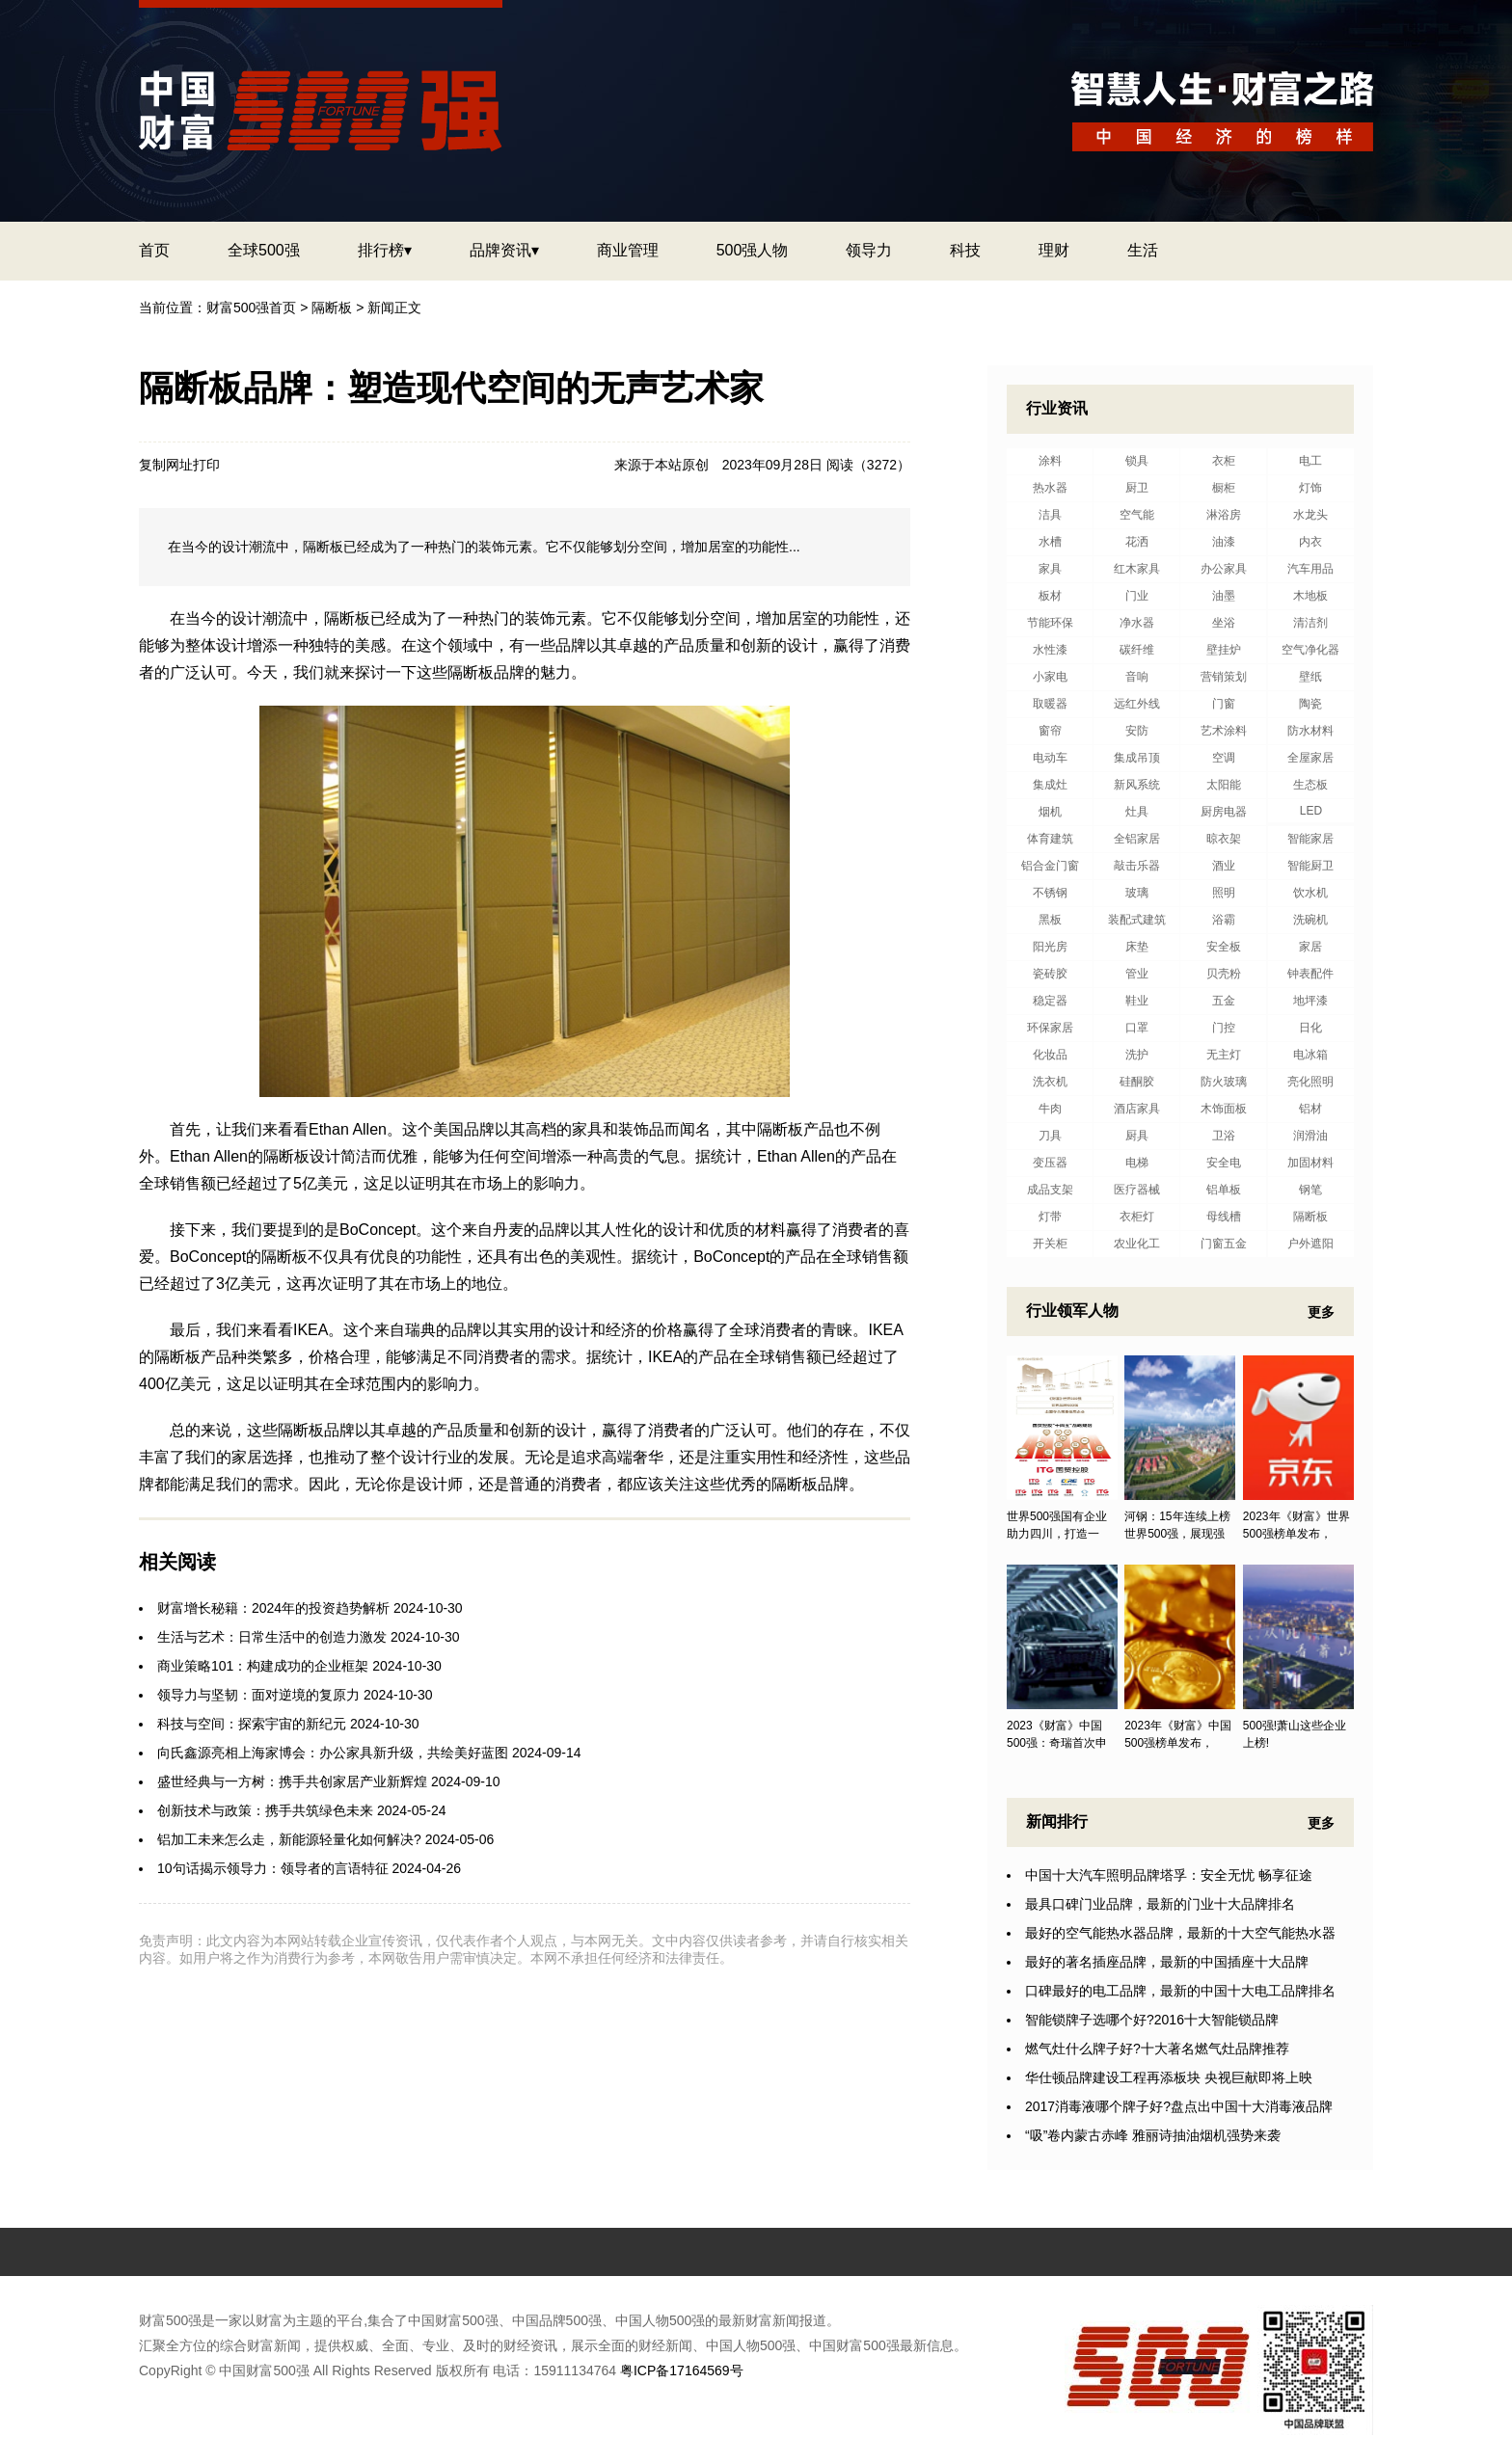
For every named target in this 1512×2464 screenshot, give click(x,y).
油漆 (1223, 542)
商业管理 (628, 250)
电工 (1310, 461)
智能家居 (1310, 838)
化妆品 (1050, 1054)
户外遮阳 (1310, 1243)
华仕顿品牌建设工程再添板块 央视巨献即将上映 (1168, 2077)
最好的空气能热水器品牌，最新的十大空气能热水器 (1180, 1933)
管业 (1136, 973)
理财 (1054, 250)
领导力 (869, 250)
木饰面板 (1224, 1108)
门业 (1136, 596)
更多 (1321, 1312)
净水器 (1137, 622)
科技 (965, 250)
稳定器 (1050, 1000)
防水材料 (1310, 730)
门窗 (1223, 703)
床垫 (1136, 946)
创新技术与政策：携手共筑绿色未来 (265, 1810)
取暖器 (1050, 703)
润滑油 (1310, 1135)
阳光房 (1050, 946)
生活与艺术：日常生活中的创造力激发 (272, 1637)
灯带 (1050, 1216)
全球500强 (264, 250)
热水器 (1050, 488)
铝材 (1310, 1108)
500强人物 (752, 250)
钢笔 (1310, 1189)
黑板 (1050, 919)
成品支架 (1050, 1189)
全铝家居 (1137, 838)
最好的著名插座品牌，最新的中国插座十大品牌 (1167, 1961)
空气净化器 (1310, 649)
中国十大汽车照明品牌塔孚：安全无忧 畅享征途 (1168, 1875)
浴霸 (1223, 919)
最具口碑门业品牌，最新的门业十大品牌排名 (1160, 1904)
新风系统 (1137, 784)
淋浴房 (1223, 515)
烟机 (1050, 811)
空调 (1223, 757)
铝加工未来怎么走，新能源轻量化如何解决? (289, 1839)
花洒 (1136, 542)
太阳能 (1223, 784)
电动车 (1050, 757)
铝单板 (1223, 1189)
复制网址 (166, 464)
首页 (154, 250)
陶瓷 (1310, 703)
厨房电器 (1224, 811)
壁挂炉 (1223, 649)
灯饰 (1310, 488)
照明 (1223, 892)
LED (1311, 810)
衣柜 (1223, 461)
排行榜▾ (385, 250)
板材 (1050, 596)
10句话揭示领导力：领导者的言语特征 (273, 1868)
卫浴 (1223, 1135)
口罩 (1136, 1027)
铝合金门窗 (1050, 865)
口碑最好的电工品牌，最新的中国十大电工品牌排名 (1180, 1990)
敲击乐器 (1137, 865)
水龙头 (1310, 515)
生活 (1142, 250)
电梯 (1136, 1162)
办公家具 (1224, 569)
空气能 (1137, 515)
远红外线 (1137, 703)
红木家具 (1137, 569)
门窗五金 (1224, 1243)
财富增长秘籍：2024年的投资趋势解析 (273, 1608)
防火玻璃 (1224, 1081)
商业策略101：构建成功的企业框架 (262, 1666)
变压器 (1050, 1162)
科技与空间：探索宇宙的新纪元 (251, 1723)
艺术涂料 (1224, 730)
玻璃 (1136, 892)
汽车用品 (1310, 569)
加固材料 (1310, 1162)
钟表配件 (1310, 973)
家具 (1050, 569)
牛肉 (1050, 1108)
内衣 (1310, 542)
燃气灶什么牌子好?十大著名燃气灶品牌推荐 (1157, 2048)
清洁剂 (1310, 622)
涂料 (1050, 461)
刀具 (1050, 1135)
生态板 (1310, 784)
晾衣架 (1223, 838)
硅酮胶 (1137, 1081)
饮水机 (1310, 892)
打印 (206, 464)
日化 (1310, 1027)
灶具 (1136, 811)
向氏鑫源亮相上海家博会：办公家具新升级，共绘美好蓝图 (332, 1752)
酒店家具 (1137, 1108)
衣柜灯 (1137, 1216)
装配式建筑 (1137, 919)
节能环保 (1050, 622)
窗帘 (1050, 730)
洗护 (1136, 1054)
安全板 (1223, 946)
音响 (1136, 676)
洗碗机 (1310, 919)
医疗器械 (1137, 1189)
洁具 (1050, 515)
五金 (1223, 1000)
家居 (1310, 946)
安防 (1136, 730)
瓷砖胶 (1050, 973)
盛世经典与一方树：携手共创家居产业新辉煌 (292, 1781)
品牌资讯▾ (504, 250)
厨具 (1136, 1135)
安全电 (1223, 1162)
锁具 (1136, 461)
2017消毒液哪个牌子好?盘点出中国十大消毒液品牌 (1179, 2106)
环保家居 (1050, 1027)
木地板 (1310, 596)
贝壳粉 (1223, 973)
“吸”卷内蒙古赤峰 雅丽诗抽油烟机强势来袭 (1153, 2135)
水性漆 (1050, 649)
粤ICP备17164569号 (681, 2370)
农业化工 (1137, 1243)
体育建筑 (1050, 838)
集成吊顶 (1137, 757)
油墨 (1223, 596)
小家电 (1050, 676)
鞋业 (1136, 1000)
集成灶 (1050, 784)
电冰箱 (1310, 1054)
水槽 (1050, 542)
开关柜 (1050, 1243)
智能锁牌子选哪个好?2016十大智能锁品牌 (1152, 2019)
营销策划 (1224, 676)
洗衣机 (1050, 1081)
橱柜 (1223, 488)
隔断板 (331, 307)
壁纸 (1310, 676)
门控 (1223, 1027)
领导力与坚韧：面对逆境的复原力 (258, 1694)
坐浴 (1223, 622)
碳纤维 (1137, 649)
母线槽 (1223, 1216)
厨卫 (1136, 488)
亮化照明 (1310, 1081)
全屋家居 (1310, 757)
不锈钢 (1050, 892)
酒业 (1223, 865)
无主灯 (1223, 1054)
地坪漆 (1310, 1000)
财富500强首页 (251, 307)
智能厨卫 (1310, 865)
